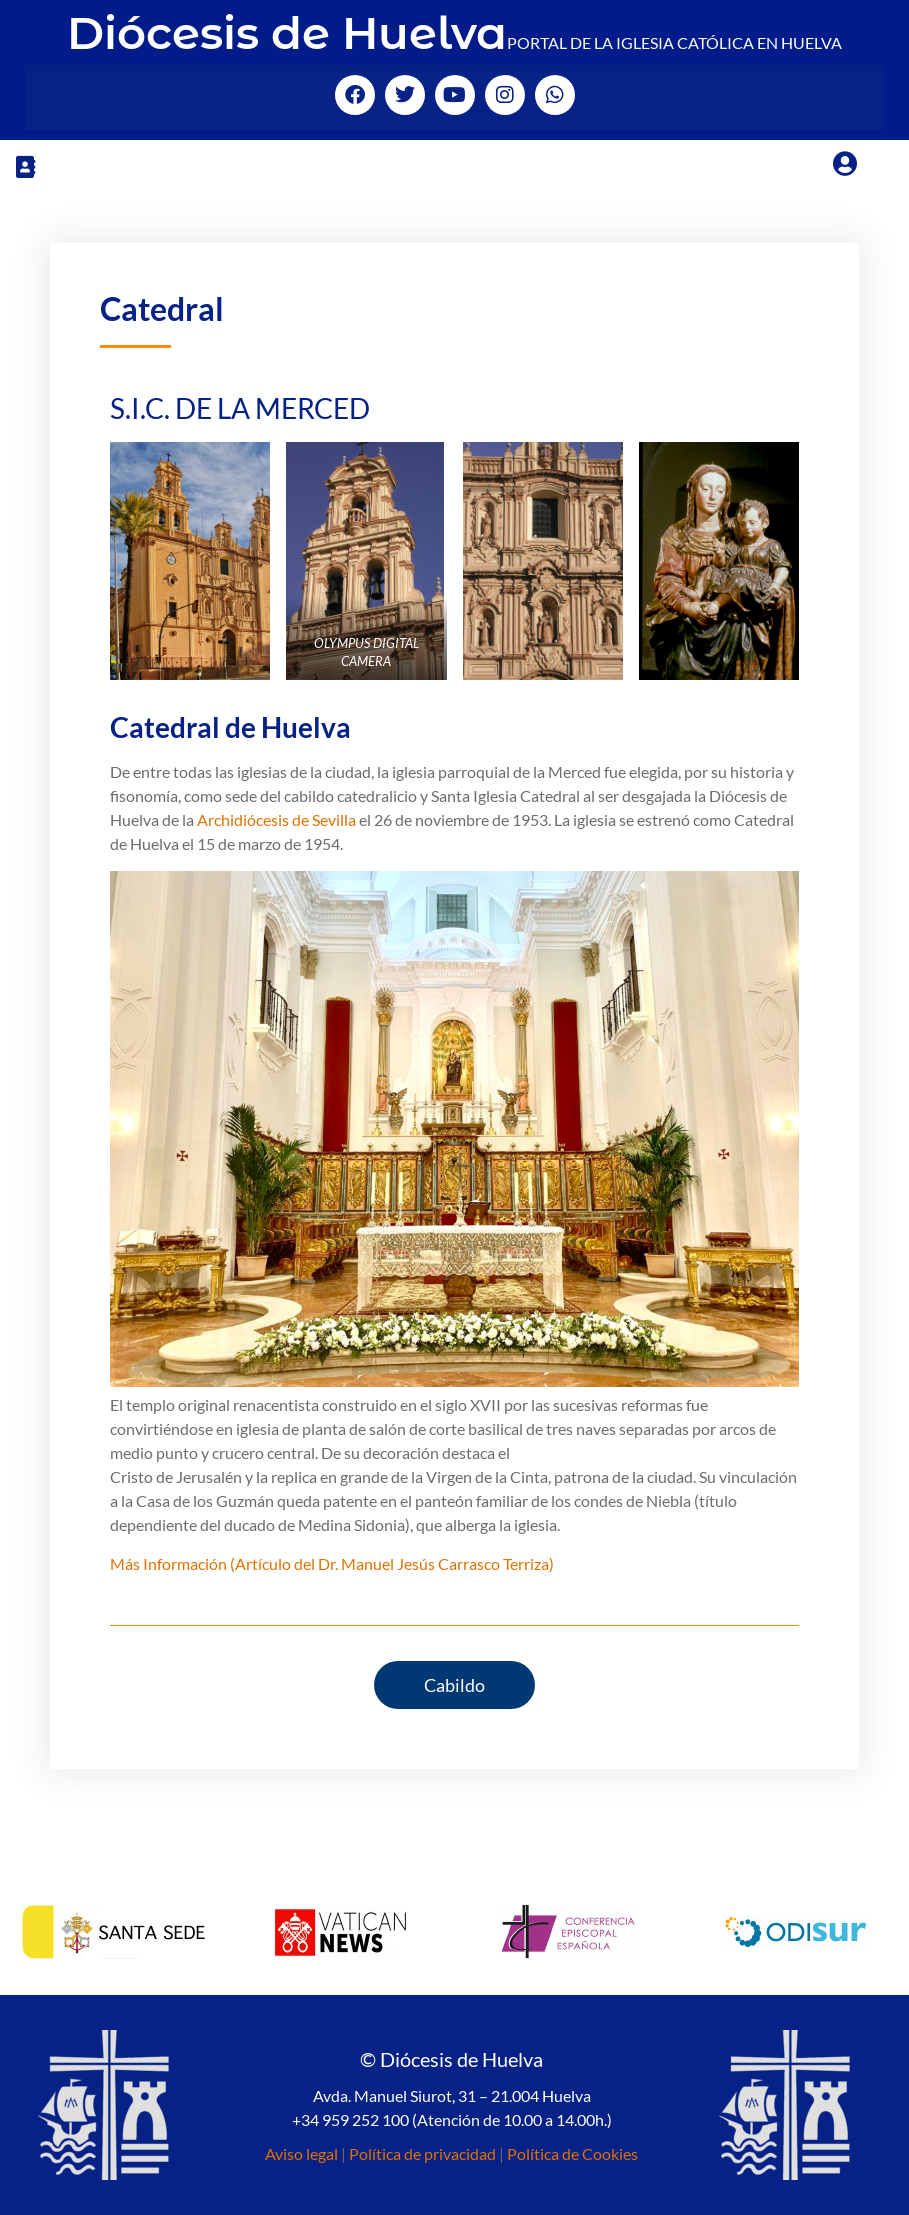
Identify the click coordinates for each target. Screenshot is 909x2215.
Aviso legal (301, 2153)
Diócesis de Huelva (287, 32)
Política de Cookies (572, 2153)
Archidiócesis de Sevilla (276, 819)
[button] (25, 166)
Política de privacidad (422, 2153)
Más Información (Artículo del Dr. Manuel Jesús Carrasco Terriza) (332, 1563)
